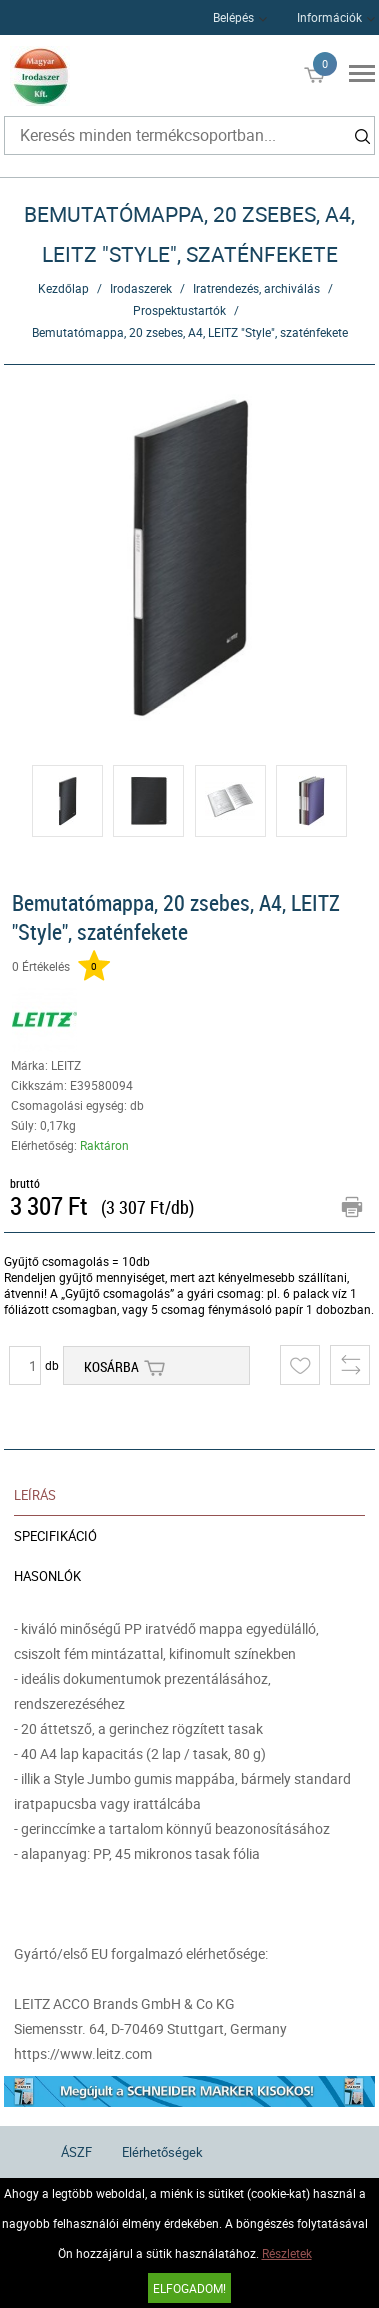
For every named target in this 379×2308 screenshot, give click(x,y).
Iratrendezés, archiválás (256, 288)
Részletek (287, 2253)
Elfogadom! (189, 2288)
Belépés (233, 17)
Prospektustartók (179, 310)
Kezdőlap (63, 288)
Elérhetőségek (162, 2152)
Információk (329, 17)
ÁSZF (76, 2152)
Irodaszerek (141, 288)
